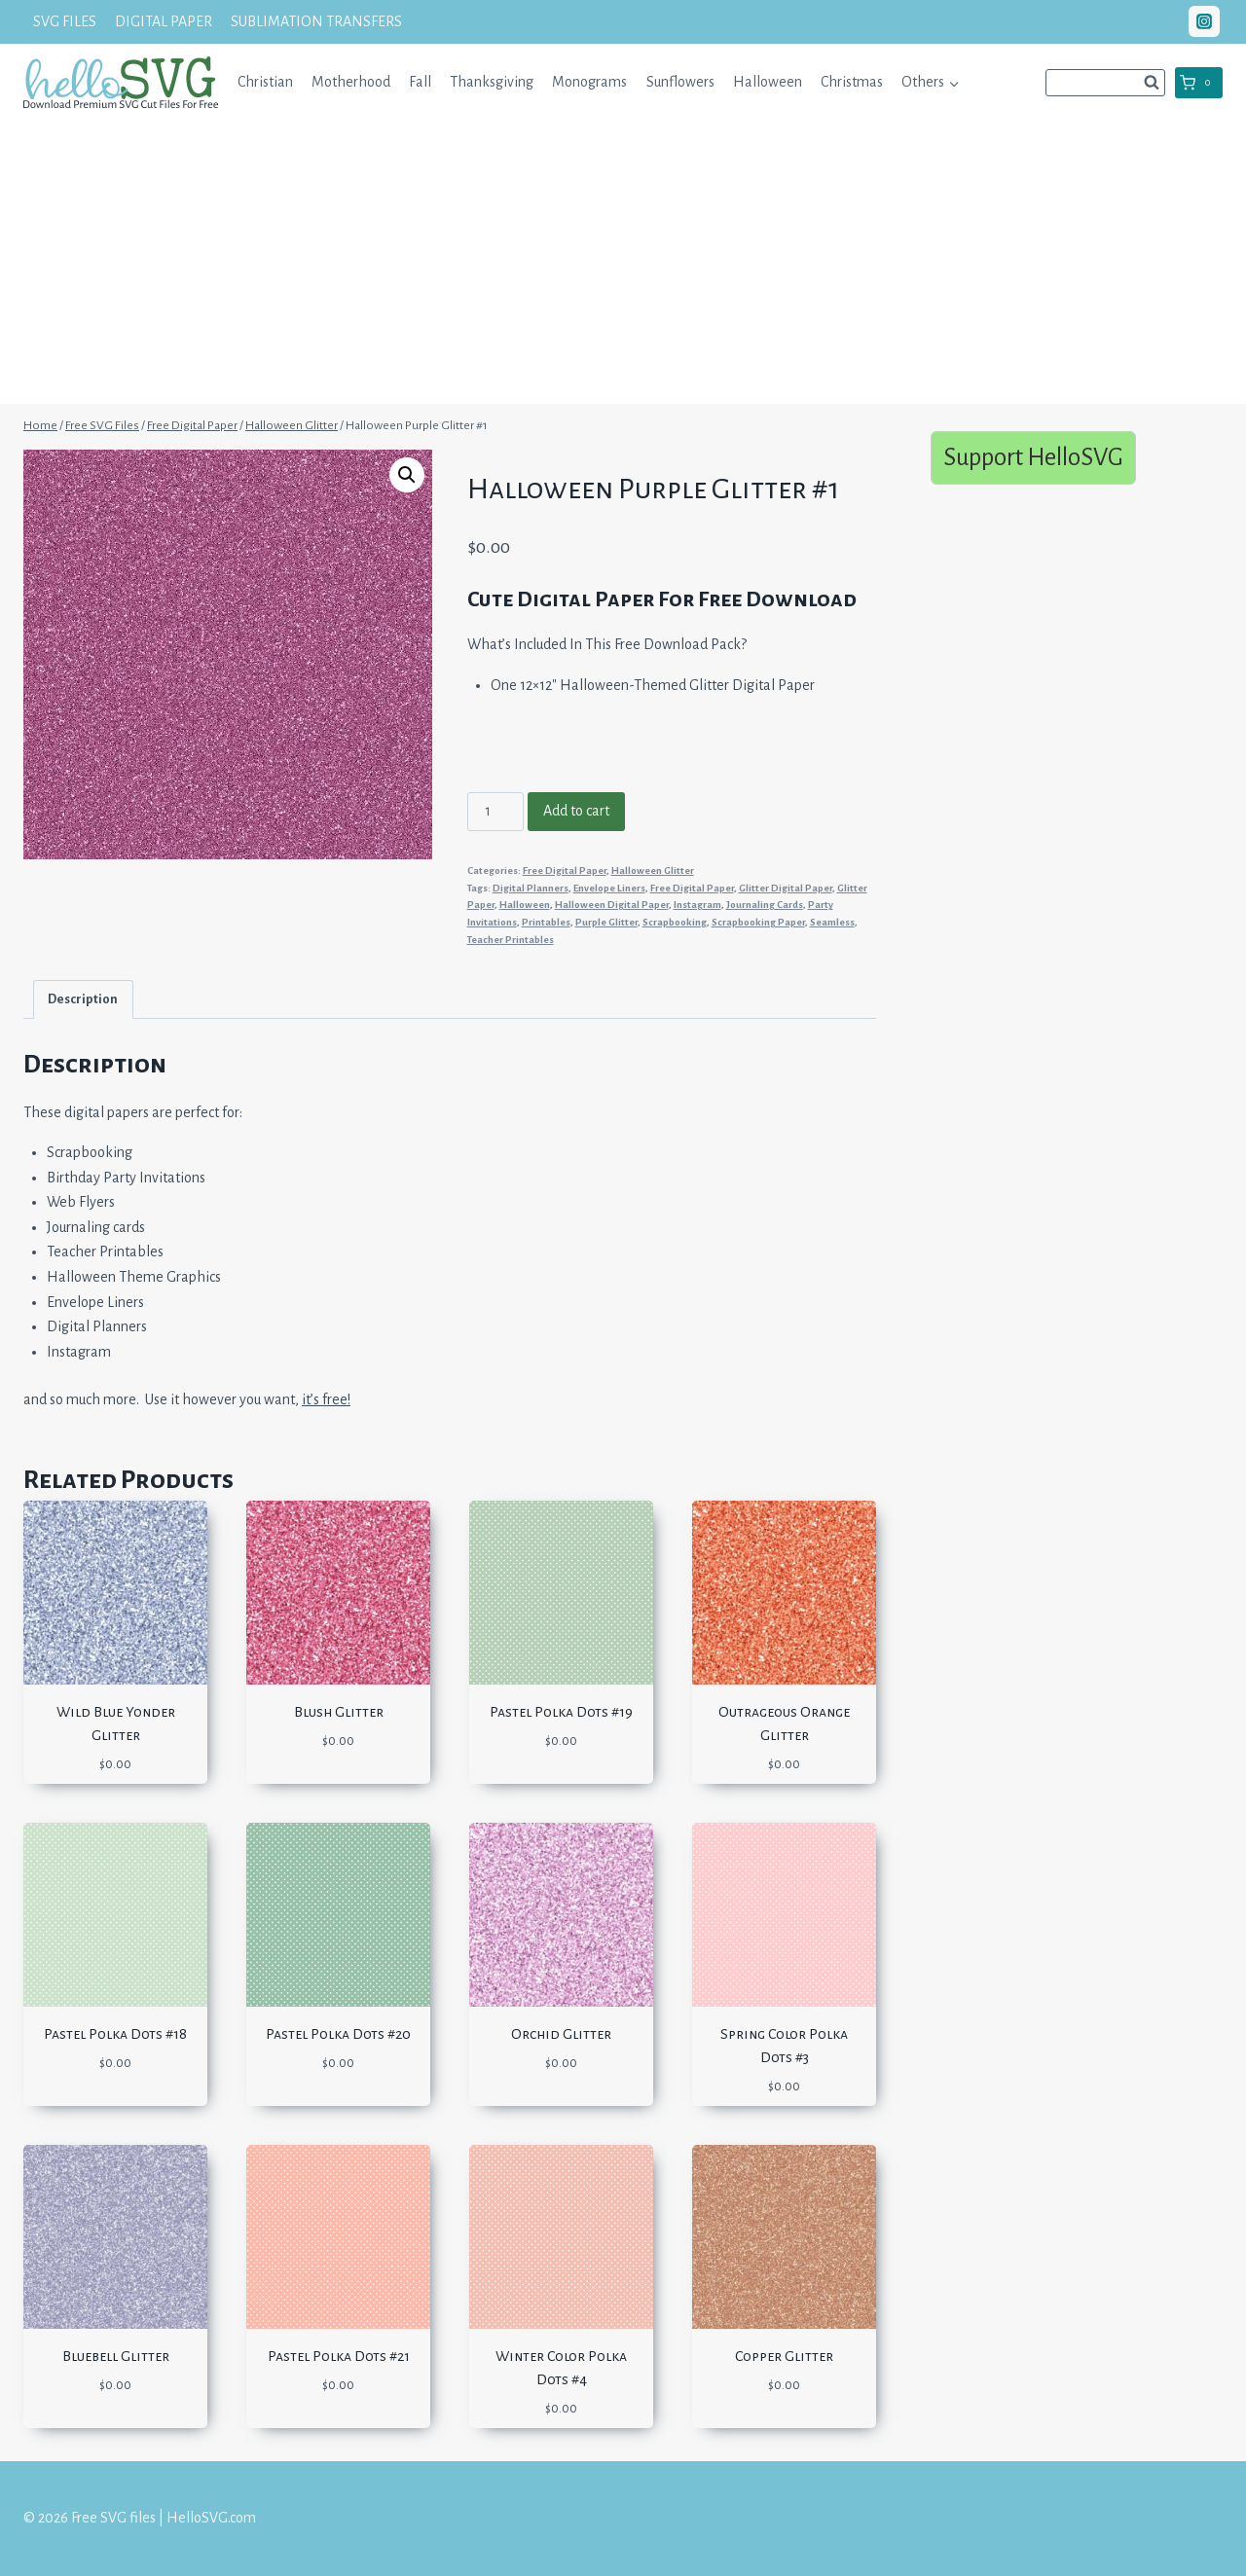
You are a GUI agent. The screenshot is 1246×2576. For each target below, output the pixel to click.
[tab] (83, 999)
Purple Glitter (606, 922)
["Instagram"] (1204, 21)
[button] (953, 82)
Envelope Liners (609, 888)
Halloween (767, 82)
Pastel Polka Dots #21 (339, 2356)
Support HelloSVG (1033, 457)
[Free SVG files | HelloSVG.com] (120, 82)
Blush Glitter (339, 1712)
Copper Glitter (784, 2356)
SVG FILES (64, 21)
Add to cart (576, 810)
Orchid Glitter (561, 2034)
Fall (420, 82)
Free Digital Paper (564, 870)
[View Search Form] (1105, 82)
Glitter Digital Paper (785, 888)
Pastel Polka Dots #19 (561, 1712)
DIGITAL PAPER (163, 21)
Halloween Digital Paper (612, 904)
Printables (546, 922)
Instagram (697, 904)
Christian (265, 82)
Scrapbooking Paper (758, 922)
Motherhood (351, 82)
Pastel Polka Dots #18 (115, 2034)
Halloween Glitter (652, 870)
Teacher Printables (510, 939)
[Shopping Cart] (1199, 82)
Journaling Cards (764, 904)
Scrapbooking (674, 922)
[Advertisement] (623, 267)
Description (83, 999)
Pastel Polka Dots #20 (338, 2034)
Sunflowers (680, 82)
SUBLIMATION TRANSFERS (316, 21)
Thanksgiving (491, 82)
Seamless (832, 922)
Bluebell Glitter (115, 2356)
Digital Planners (530, 888)
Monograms (589, 82)
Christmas (852, 82)
